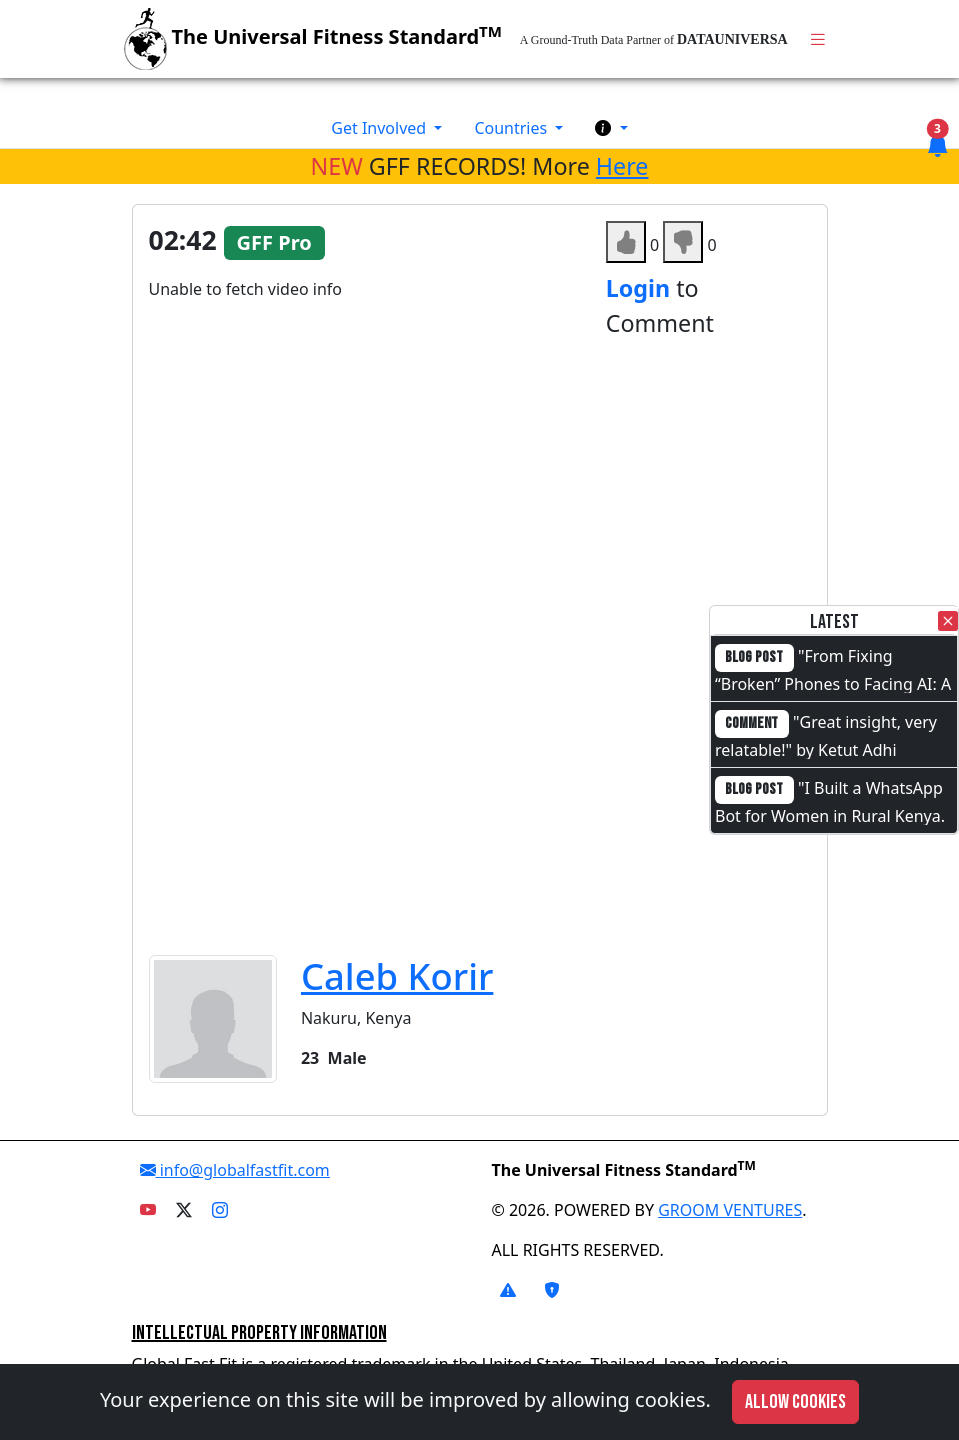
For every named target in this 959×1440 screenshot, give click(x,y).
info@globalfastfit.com (235, 1170)
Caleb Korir (397, 976)
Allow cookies (795, 1402)
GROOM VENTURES (730, 1210)
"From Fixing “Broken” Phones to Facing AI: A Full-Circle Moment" (833, 682)
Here (622, 166)
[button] (611, 128)
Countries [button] (512, 128)
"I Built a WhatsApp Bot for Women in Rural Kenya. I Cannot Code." (830, 814)
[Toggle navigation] (818, 39)
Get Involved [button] (380, 128)
